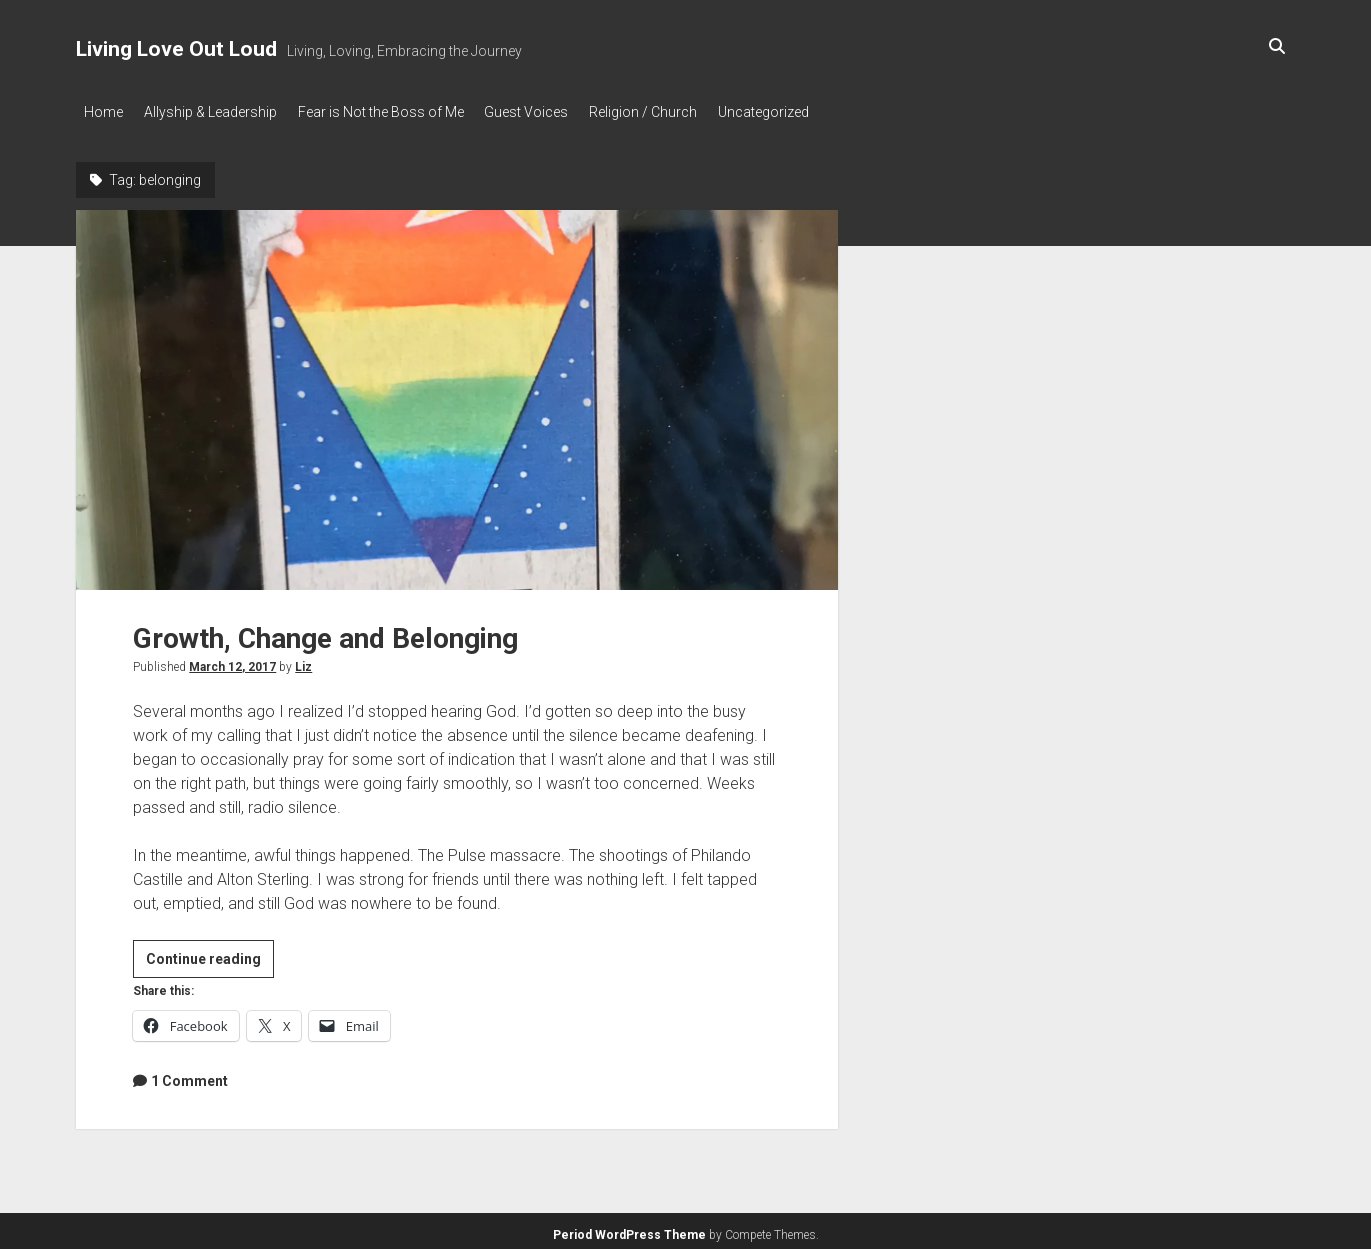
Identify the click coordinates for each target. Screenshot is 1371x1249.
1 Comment (189, 1075)
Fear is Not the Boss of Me (399, 112)
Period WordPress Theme (629, 1229)
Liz (303, 662)
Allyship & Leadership (219, 112)
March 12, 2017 (232, 662)
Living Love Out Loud (176, 49)
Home (103, 112)
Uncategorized (809, 112)
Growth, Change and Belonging (457, 394)
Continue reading (210, 957)
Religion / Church (680, 112)
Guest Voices (554, 112)
